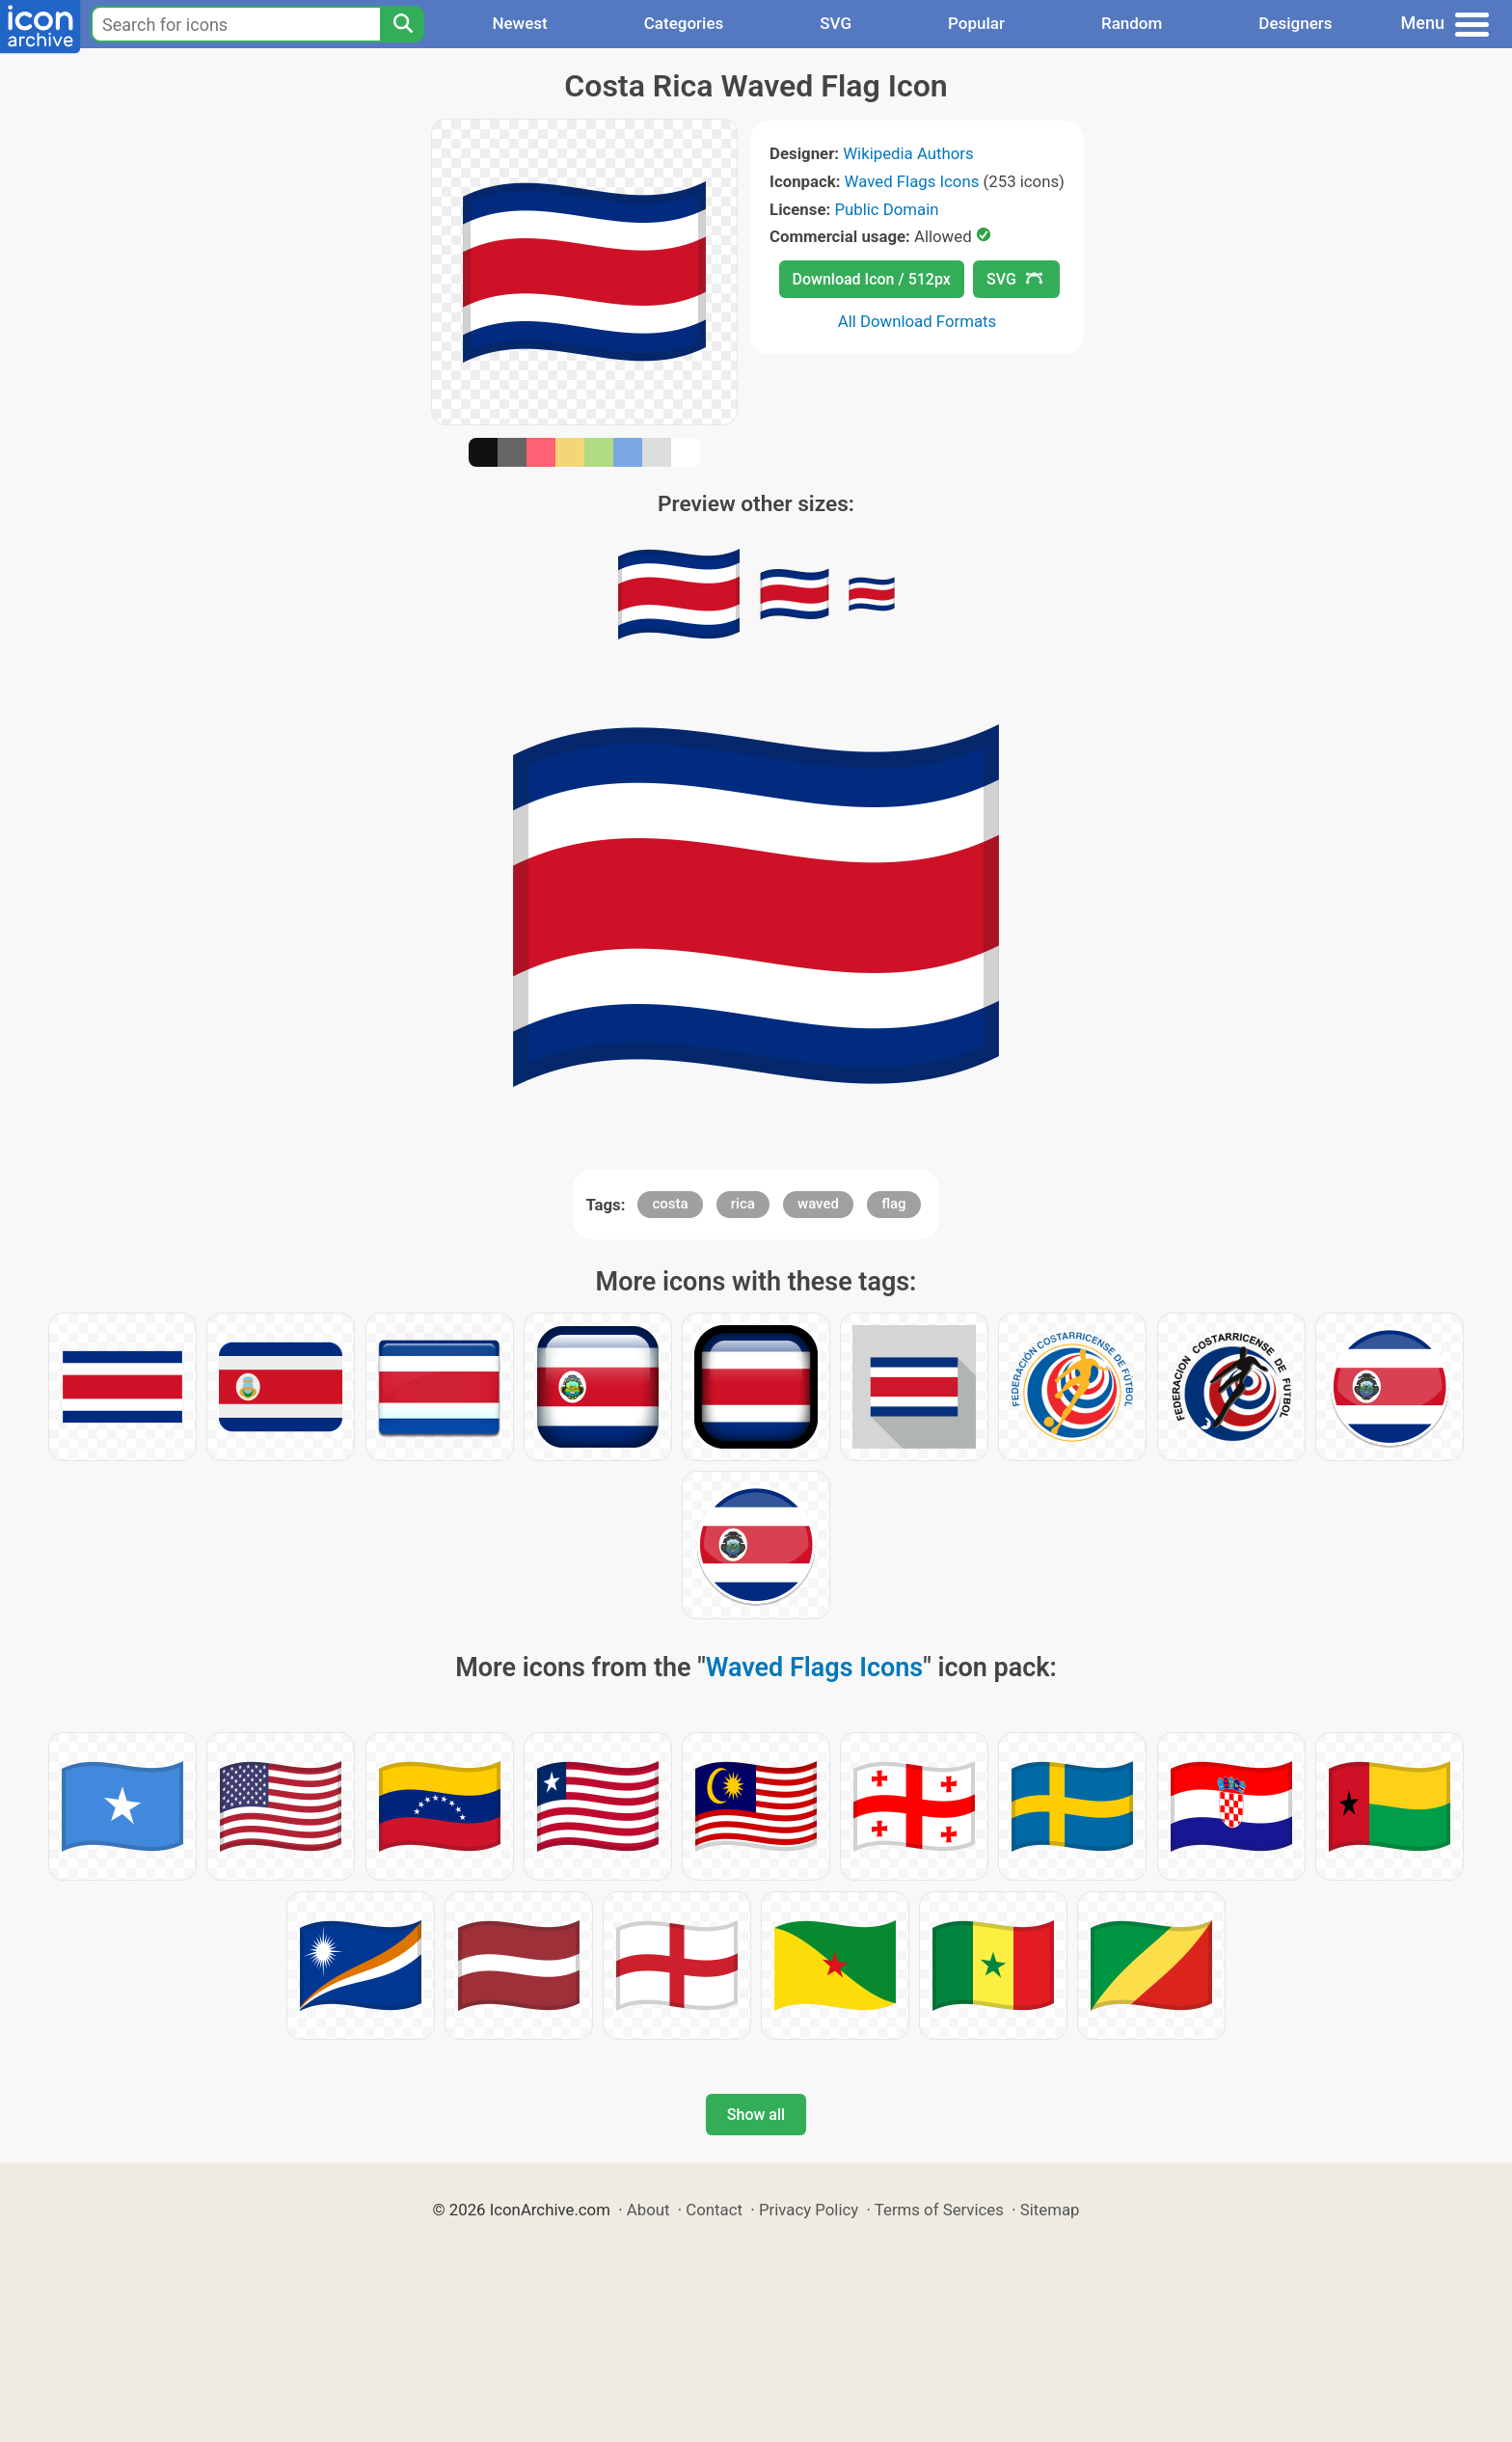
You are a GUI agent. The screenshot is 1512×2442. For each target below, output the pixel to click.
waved (818, 1203)
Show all (756, 2114)
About (648, 2209)
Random (1131, 23)
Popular (976, 23)
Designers (1295, 23)
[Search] (402, 24)
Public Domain (886, 209)
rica (743, 1203)
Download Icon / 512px (872, 279)
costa (670, 1203)
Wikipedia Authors (908, 153)
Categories (684, 23)
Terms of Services (939, 2209)
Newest (519, 23)
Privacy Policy (808, 2209)
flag (893, 1203)
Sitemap (1050, 2209)
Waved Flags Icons (912, 181)
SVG (835, 23)
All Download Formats (917, 321)
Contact (714, 2209)
